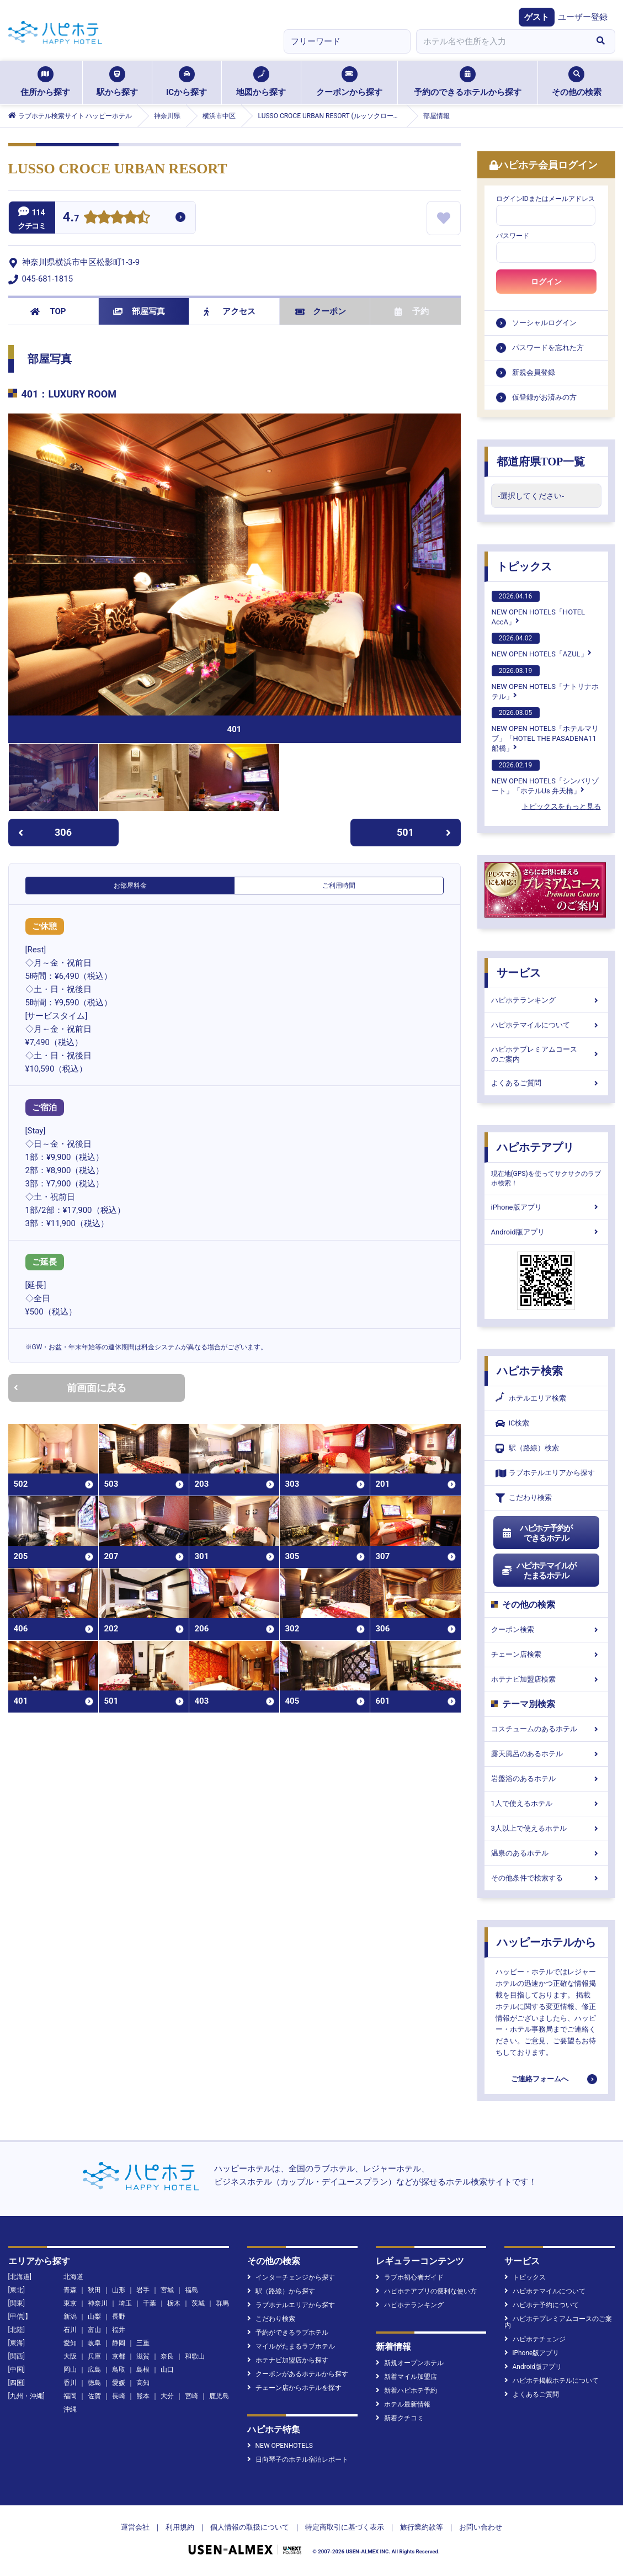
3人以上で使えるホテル (546, 1828)
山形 (118, 2290)
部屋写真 (139, 311)
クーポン (321, 311)
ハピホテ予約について (541, 2305)
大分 (167, 2396)
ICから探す (186, 81)
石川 (70, 2330)
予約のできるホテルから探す (467, 81)
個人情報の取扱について (249, 2527)
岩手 (143, 2290)
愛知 (70, 2343)
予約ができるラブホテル (287, 2332)
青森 (70, 2290)
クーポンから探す (349, 81)
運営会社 (135, 2527)
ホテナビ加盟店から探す (287, 2360)
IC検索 (513, 1423)
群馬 (222, 2303)
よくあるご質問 (546, 1083)
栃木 (173, 2303)
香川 (70, 2383)
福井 (118, 2330)
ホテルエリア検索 (531, 1398)
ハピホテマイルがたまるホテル (539, 1571)
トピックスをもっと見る (561, 806)
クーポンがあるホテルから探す (297, 2374)
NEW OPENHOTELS (280, 2446)
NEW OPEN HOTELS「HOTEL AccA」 (538, 608)
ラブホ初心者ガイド (410, 2277)
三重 (143, 2343)
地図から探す (261, 81)
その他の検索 (576, 81)
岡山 (70, 2369)
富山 (94, 2330)
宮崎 (191, 2396)
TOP (48, 311)
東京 (70, 2303)
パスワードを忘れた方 (548, 347)
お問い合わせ (480, 2527)
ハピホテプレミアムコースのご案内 (546, 1054)
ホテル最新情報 (403, 2404)
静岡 (118, 2343)
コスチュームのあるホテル (546, 1729)
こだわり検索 (524, 1498)
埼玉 (125, 2303)
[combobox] (501, 41)
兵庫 (94, 2356)
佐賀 (94, 2396)
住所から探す (45, 81)
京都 (118, 2356)
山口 (167, 2369)
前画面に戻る (70, 1387)
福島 (191, 2290)
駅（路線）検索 (527, 1448)
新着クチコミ (400, 2418)
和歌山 (195, 2356)
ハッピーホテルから (546, 1942)
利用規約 (180, 2527)
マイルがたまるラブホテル (291, 2346)
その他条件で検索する (546, 1878)
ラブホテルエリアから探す (545, 1473)
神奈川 (98, 2303)
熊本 (143, 2396)
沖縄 (70, 2409)
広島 (94, 2369)
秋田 (94, 2290)
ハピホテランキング (546, 1000)
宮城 (167, 2290)
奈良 (167, 2356)
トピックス (524, 566)
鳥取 (118, 2369)
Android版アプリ (546, 1232)
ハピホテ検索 (530, 1371)
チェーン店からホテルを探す (294, 2388)
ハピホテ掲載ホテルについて (551, 2380)
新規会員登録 (533, 372)
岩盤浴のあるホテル (546, 1778)
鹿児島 (219, 2396)
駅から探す (117, 81)
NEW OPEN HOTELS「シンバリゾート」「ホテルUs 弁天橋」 (545, 777)
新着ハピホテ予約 (406, 2390)
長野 (118, 2316)
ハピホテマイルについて (546, 1025)
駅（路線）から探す (281, 2291)
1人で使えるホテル (546, 1803)
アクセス (230, 311)
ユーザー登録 (583, 17)
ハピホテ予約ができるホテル (537, 1533)
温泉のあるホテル (546, 1853)
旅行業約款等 (421, 2527)
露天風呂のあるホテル (546, 1754)
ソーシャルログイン (544, 323)
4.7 (71, 218)
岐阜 (94, 2343)
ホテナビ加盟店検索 (546, 1679)
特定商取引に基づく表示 (344, 2527)
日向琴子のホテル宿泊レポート (297, 2459)
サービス (519, 973)
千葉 (149, 2303)
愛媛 (118, 2383)
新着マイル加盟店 (406, 2377)
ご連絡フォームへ (539, 2079)
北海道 (73, 2277)
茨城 (198, 2303)
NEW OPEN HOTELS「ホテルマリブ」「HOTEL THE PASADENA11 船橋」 (545, 729)
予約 (412, 311)
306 (45, 832)
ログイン (546, 281)
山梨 (94, 2316)
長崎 (118, 2396)
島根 (143, 2369)
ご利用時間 (338, 885)
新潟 (70, 2316)
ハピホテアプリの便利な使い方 (426, 2291)
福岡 (70, 2396)
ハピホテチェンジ (535, 2339)
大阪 (70, 2356)
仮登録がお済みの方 (544, 397)
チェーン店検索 (546, 1654)
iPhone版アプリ (546, 1207)
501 (424, 832)
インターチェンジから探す (291, 2277)
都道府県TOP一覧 (541, 461)
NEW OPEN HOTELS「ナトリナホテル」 (545, 683)
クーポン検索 (546, 1629)
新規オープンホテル (410, 2363)
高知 (143, 2383)
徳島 (94, 2383)
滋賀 (143, 2356)
